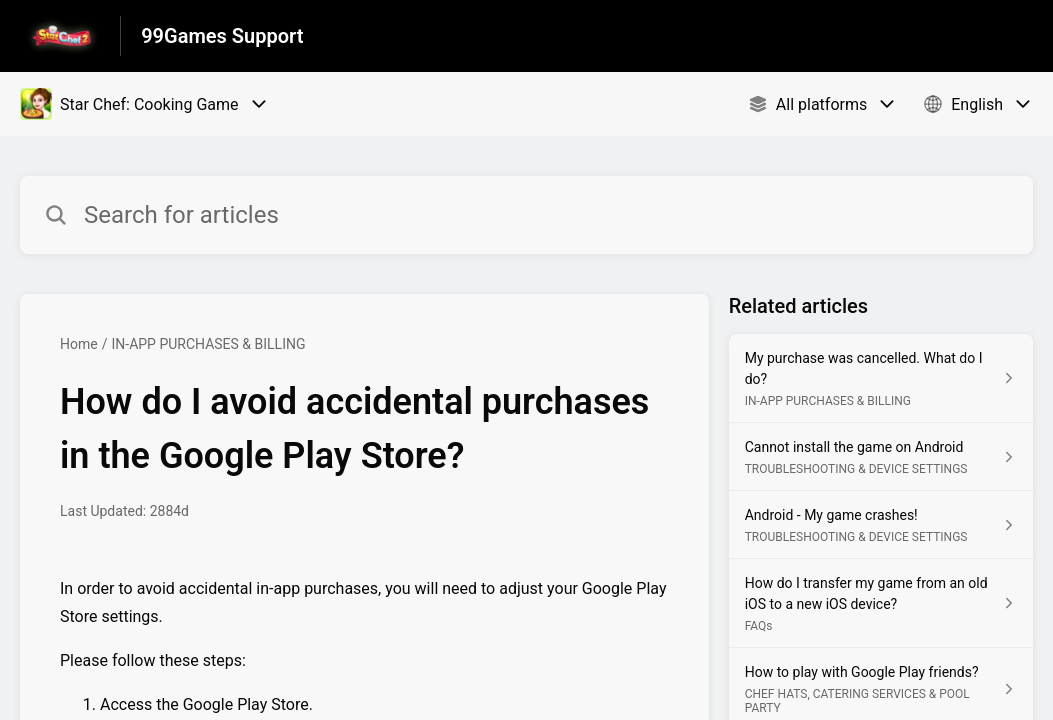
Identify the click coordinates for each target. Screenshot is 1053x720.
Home (79, 344)
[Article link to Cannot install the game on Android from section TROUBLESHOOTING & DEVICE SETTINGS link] (881, 457)
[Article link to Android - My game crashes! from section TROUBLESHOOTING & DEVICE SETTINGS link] (881, 525)
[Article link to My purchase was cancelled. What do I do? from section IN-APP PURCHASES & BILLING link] (881, 378)
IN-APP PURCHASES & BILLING (208, 344)
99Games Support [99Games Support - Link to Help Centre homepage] (222, 36)
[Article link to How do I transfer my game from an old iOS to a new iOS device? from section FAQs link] (881, 603)
